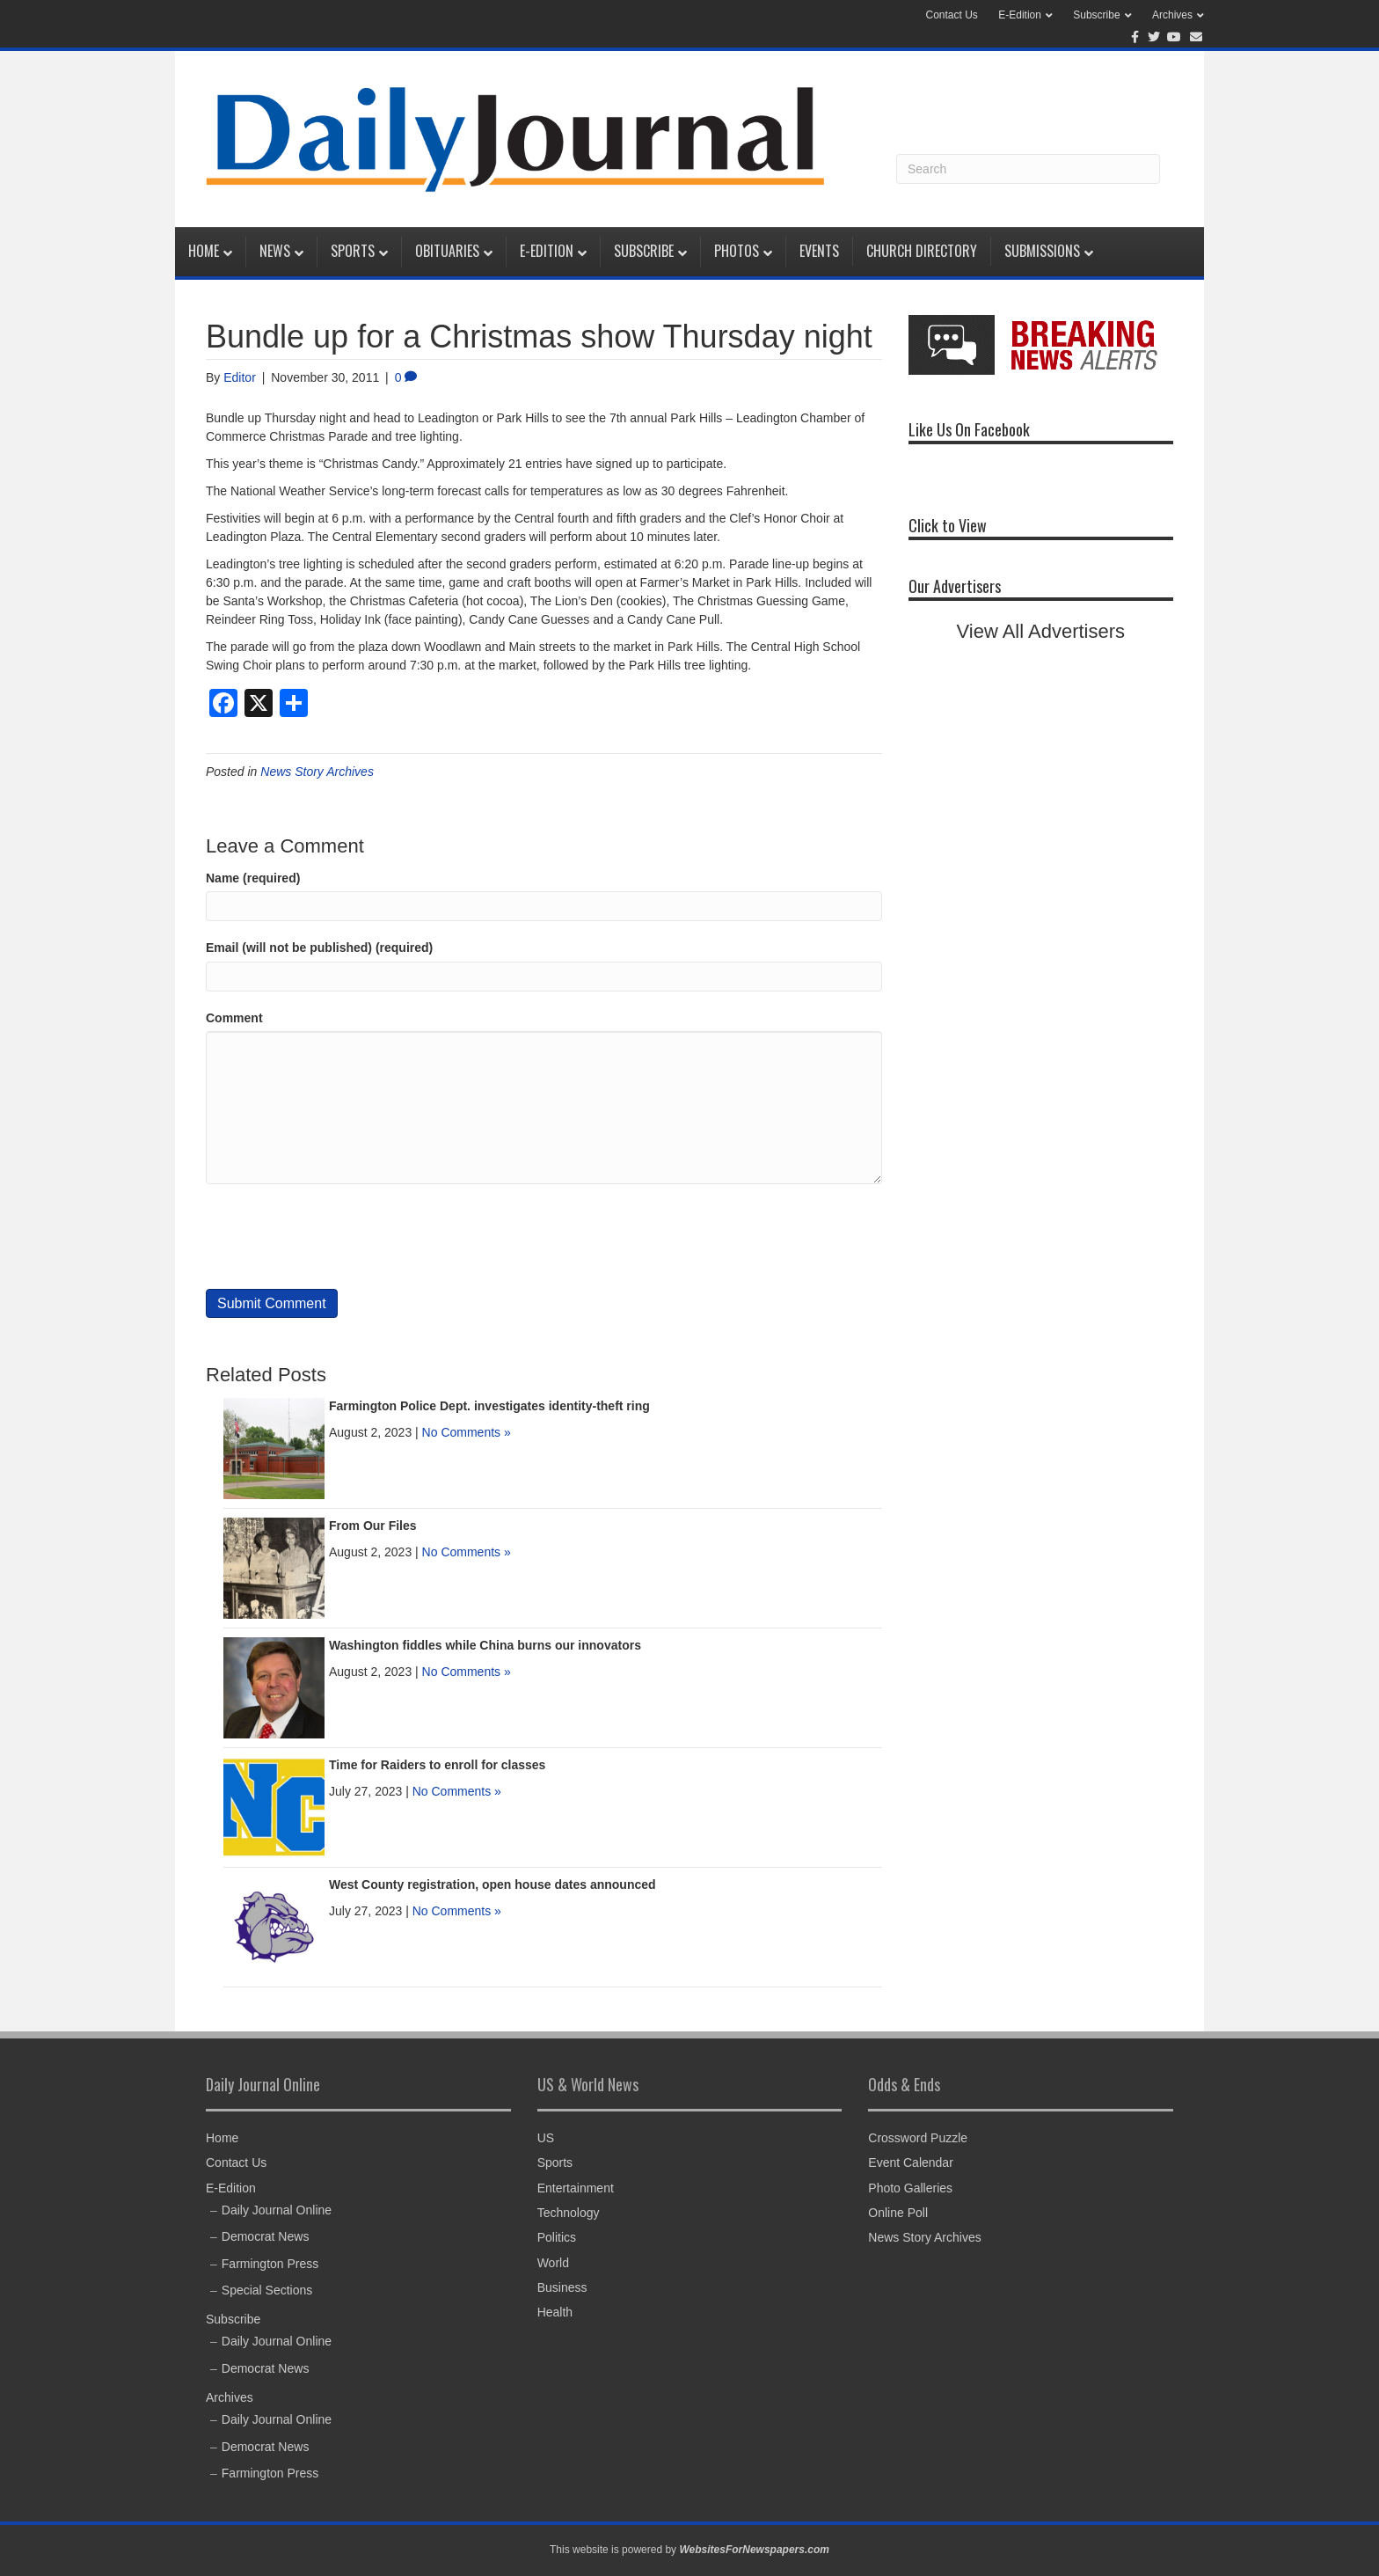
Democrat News (266, 2236)
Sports (353, 250)
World (553, 2263)
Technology (568, 2213)
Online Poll (898, 2213)
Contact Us (952, 15)
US (545, 2138)
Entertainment (575, 2188)
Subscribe (1096, 15)
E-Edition (1019, 15)
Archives (1172, 15)
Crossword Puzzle (917, 2138)
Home (203, 250)
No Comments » (466, 1432)
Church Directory (921, 250)
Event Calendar (910, 2162)
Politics (556, 2237)
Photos (736, 250)
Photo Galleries (910, 2188)
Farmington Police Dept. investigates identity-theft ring (489, 1406)
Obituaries (447, 250)
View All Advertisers (1041, 631)
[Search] (1028, 169)
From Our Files (373, 1526)
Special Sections (267, 2290)
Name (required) (253, 878)
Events (819, 250)
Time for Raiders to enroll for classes (437, 1765)
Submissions (1042, 250)
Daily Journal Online (277, 2210)
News (274, 250)
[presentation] (339, 1237)
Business (562, 2287)
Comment (234, 1018)
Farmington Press (270, 2264)
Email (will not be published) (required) (319, 947)
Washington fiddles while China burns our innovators (485, 1645)
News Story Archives (317, 772)
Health (555, 2312)
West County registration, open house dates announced (492, 1884)
